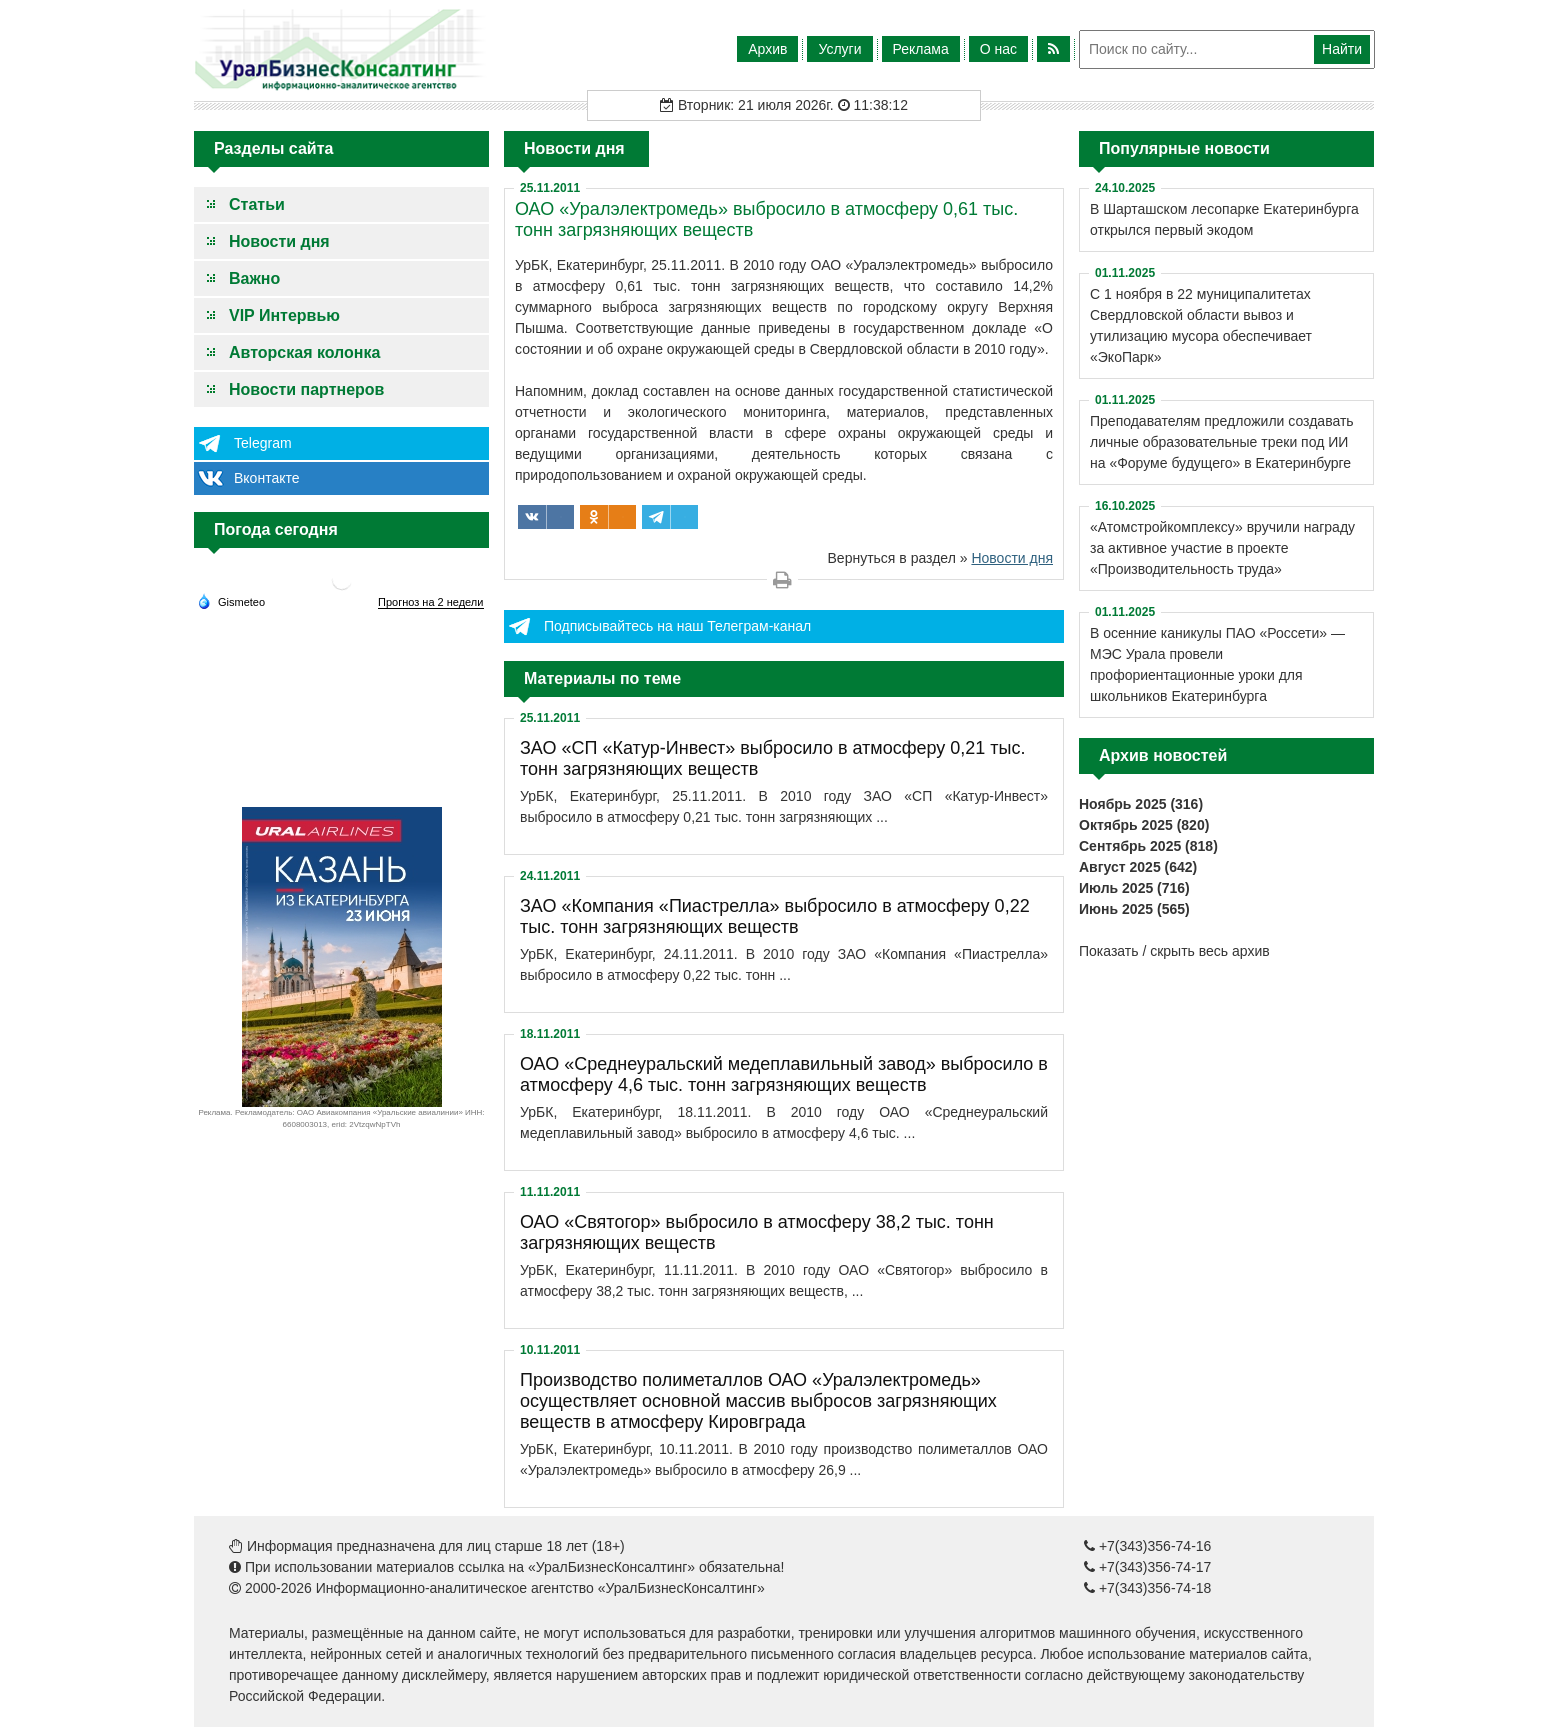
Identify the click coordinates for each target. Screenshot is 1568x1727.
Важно (254, 278)
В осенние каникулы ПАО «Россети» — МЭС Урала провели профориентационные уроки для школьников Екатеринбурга (1217, 664)
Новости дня (279, 241)
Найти (1342, 49)
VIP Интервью (284, 315)
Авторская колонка (304, 352)
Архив (767, 49)
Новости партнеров (306, 389)
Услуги (839, 49)
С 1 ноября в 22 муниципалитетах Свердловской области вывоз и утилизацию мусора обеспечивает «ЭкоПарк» (1201, 325)
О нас (998, 49)
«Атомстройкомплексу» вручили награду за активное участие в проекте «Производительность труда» (1222, 548)
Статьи (257, 204)
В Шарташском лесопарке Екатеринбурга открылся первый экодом (1224, 219)
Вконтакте (267, 478)
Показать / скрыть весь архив (1174, 951)
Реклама (921, 49)
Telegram (263, 443)
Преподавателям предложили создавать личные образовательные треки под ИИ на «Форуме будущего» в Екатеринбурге (1222, 442)
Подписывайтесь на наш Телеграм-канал (677, 626)
